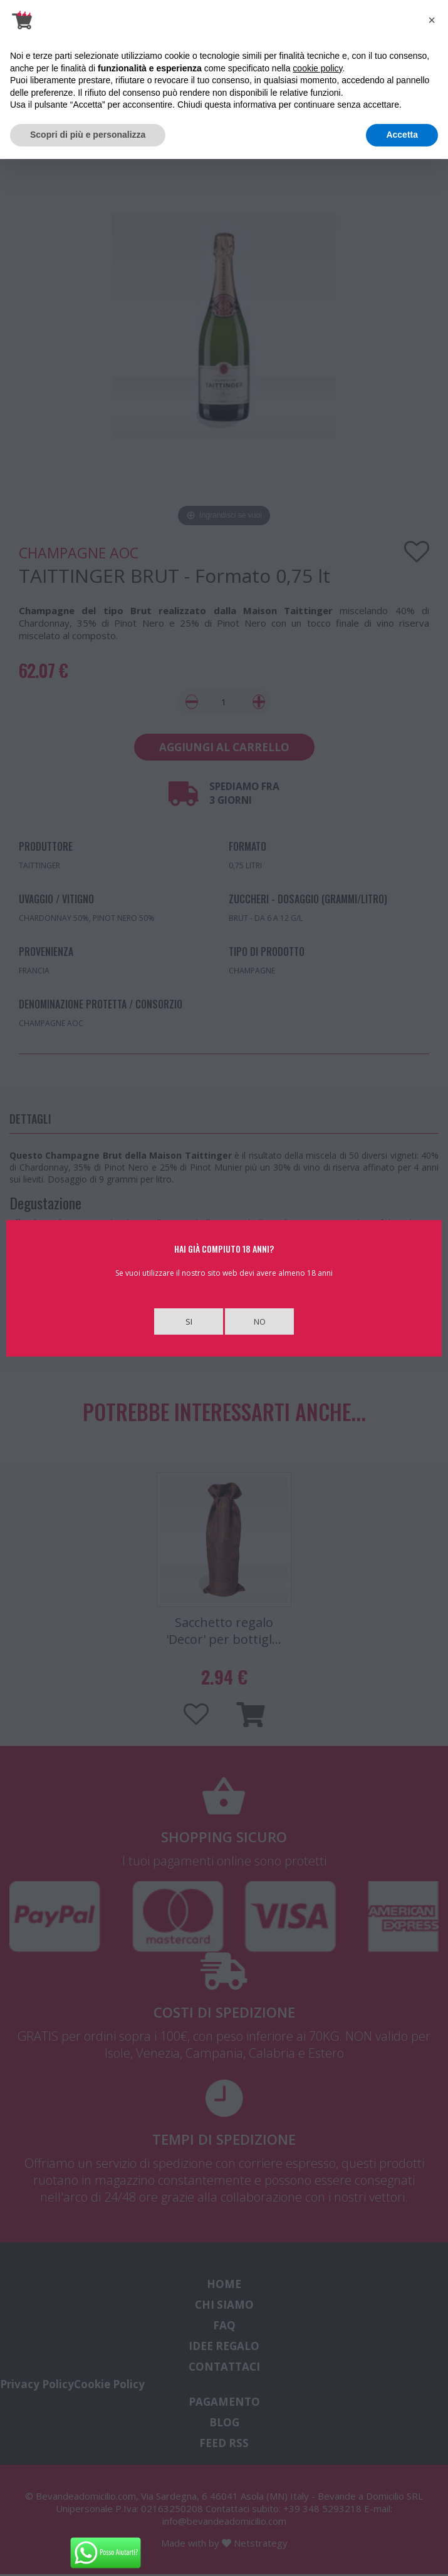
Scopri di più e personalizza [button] (87, 135)
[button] (432, 20)
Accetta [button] (402, 135)
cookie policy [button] (317, 68)
